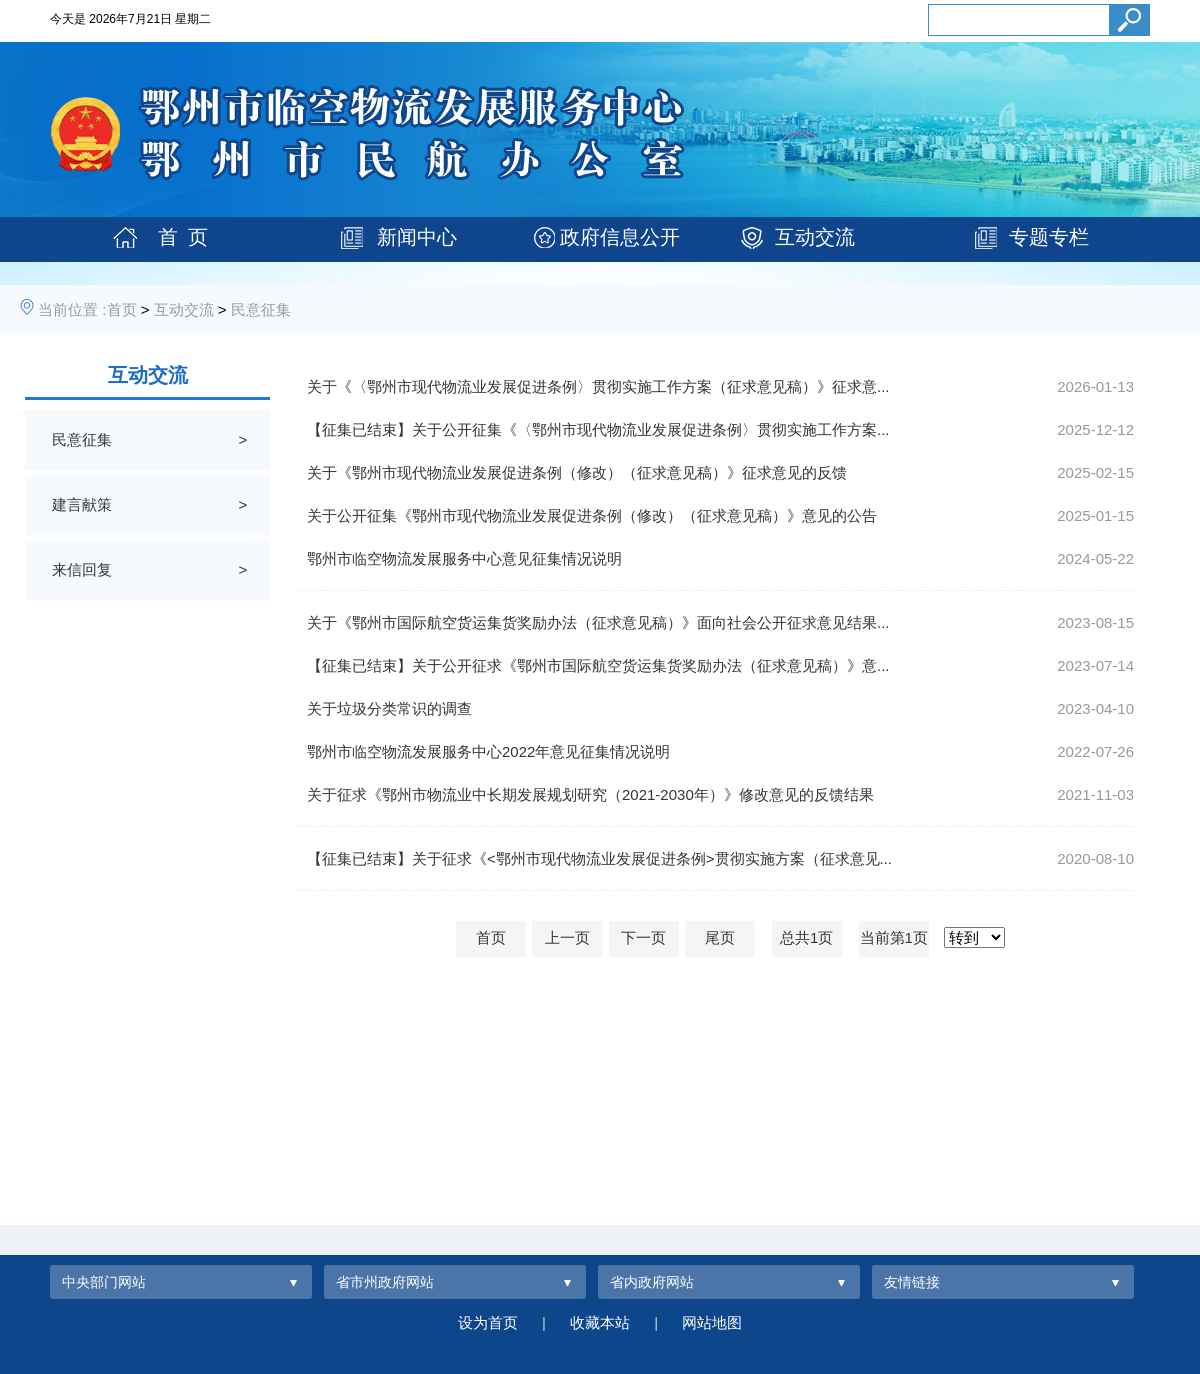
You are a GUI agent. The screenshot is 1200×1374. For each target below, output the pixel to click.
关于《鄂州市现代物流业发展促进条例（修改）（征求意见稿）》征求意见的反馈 (577, 472)
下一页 (643, 937)
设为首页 (488, 1322)
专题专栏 (1049, 237)
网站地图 (712, 1322)
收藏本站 (600, 1322)
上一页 (567, 937)
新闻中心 (417, 237)
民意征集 (261, 309)
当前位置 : (72, 309)
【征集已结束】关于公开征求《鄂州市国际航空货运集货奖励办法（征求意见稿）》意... (598, 665)
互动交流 (815, 237)
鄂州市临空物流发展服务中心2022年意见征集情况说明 (488, 751)
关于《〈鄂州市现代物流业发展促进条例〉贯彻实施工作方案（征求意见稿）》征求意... (598, 386)
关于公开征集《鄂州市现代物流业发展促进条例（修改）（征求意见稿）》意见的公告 (592, 515)
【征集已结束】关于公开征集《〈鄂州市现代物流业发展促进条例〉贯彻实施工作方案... (598, 429)
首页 (122, 309)
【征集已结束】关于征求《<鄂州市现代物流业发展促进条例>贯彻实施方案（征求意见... (599, 858)
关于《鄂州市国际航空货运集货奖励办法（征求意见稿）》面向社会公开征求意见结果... (598, 622)
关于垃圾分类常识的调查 (389, 708)
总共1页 (806, 937)
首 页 (183, 237)
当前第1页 (894, 937)
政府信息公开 (620, 237)
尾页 (720, 937)
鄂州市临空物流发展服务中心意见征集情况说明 (464, 558)
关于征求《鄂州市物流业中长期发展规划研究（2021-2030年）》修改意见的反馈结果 (590, 794)
